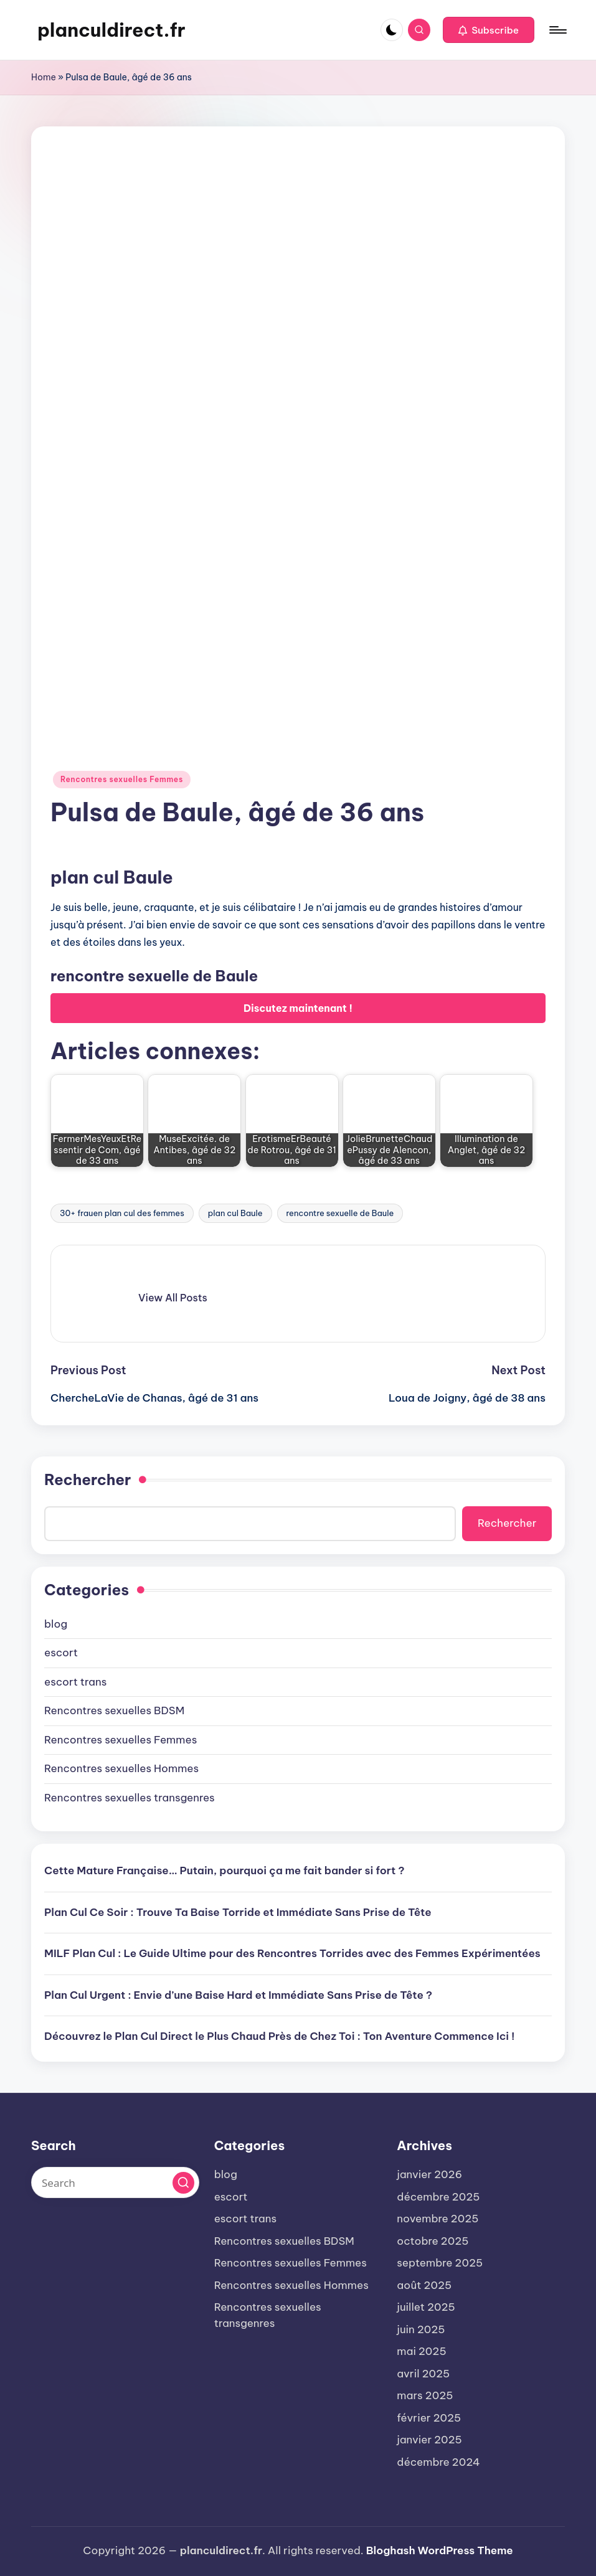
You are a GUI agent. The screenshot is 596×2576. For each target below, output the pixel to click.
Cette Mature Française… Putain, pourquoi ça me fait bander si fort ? (224, 1870)
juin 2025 (421, 2329)
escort (61, 1652)
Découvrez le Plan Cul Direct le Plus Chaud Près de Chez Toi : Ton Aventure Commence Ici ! (279, 2036)
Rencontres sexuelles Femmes (121, 779)
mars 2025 (425, 2395)
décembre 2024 (438, 2462)
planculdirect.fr (111, 30)
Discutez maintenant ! (298, 1008)
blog (55, 1624)
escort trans (75, 1682)
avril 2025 (423, 2373)
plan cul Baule (235, 1213)
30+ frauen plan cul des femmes (122, 1213)
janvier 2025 (429, 2439)
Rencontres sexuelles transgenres (129, 1798)
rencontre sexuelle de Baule (340, 1213)
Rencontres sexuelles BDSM (114, 1710)
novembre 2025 (437, 2218)
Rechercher (87, 1479)
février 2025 (429, 2418)
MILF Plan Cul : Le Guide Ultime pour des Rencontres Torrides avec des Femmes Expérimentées (292, 1953)
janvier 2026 (429, 2174)
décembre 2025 (438, 2197)
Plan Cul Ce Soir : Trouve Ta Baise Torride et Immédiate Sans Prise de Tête (238, 1912)
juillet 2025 (426, 2307)
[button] (488, 30)
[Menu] (557, 30)
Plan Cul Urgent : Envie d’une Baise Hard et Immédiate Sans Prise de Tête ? (238, 1995)
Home (43, 77)
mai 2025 (421, 2351)
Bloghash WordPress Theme (439, 2550)
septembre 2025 (440, 2263)
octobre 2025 (432, 2241)
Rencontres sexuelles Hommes (121, 1768)
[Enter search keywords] (115, 2182)
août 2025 (424, 2285)
